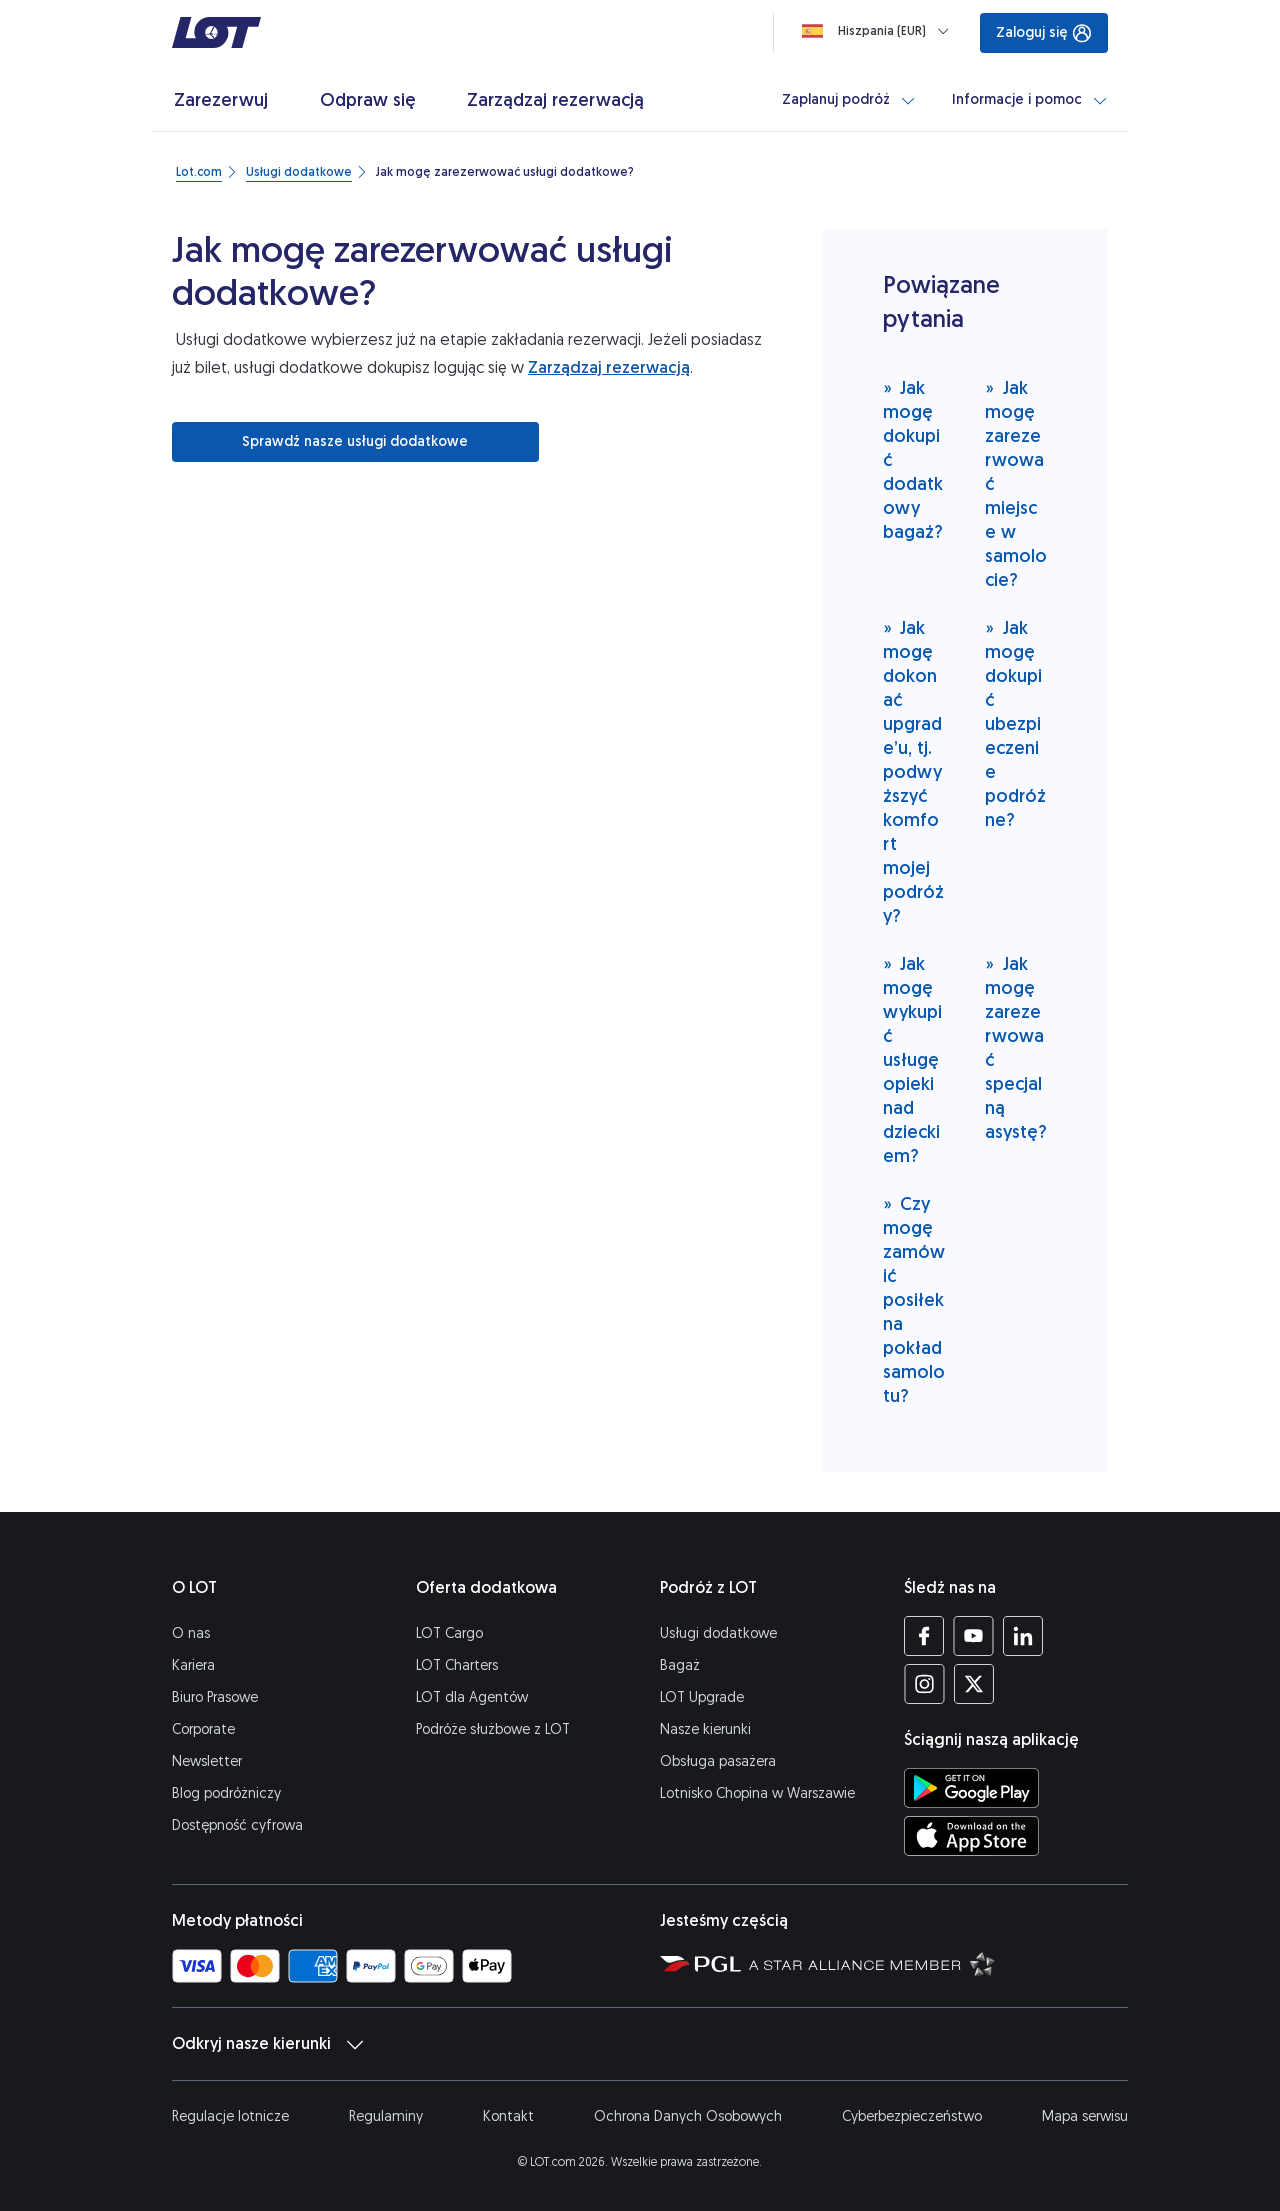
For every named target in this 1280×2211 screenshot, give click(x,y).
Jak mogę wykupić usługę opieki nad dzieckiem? (912, 1059)
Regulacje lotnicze (230, 2116)
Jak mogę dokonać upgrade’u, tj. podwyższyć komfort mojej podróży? (913, 771)
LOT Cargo (449, 1633)
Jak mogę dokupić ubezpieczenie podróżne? (1015, 723)
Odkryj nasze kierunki (267, 2044)
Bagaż (680, 1665)
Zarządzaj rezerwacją (609, 367)
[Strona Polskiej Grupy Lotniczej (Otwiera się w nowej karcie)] (700, 1963)
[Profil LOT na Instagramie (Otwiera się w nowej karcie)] (924, 1684)
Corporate (203, 1729)
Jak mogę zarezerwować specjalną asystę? (1016, 1047)
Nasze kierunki (705, 1729)
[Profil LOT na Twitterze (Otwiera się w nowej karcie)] (973, 1684)
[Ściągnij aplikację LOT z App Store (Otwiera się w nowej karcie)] (971, 1836)
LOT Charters (457, 1665)
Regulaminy (386, 2116)
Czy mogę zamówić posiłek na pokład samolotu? (914, 1299)
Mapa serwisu (1085, 2116)
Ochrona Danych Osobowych (688, 2116)
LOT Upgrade (702, 1697)
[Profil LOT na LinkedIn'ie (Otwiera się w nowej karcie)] (1022, 1636)
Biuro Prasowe (215, 1697)
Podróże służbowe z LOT (493, 1729)
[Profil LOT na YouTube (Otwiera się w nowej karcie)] (973, 1636)
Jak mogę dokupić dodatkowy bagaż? (913, 459)
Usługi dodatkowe (718, 1633)
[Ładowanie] (879, 31)
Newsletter (207, 1761)
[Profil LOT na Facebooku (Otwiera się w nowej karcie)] (924, 1636)
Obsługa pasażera (718, 1761)
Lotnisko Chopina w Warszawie (757, 1793)
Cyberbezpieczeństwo (912, 2116)
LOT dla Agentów (472, 1697)
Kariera (193, 1665)
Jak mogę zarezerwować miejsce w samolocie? (1016, 483)
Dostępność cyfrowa (237, 1825)
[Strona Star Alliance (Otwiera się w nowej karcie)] (872, 1963)
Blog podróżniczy (226, 1793)
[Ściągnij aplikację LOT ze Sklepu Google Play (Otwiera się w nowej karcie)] (971, 1788)
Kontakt (508, 2116)
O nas (191, 1633)
